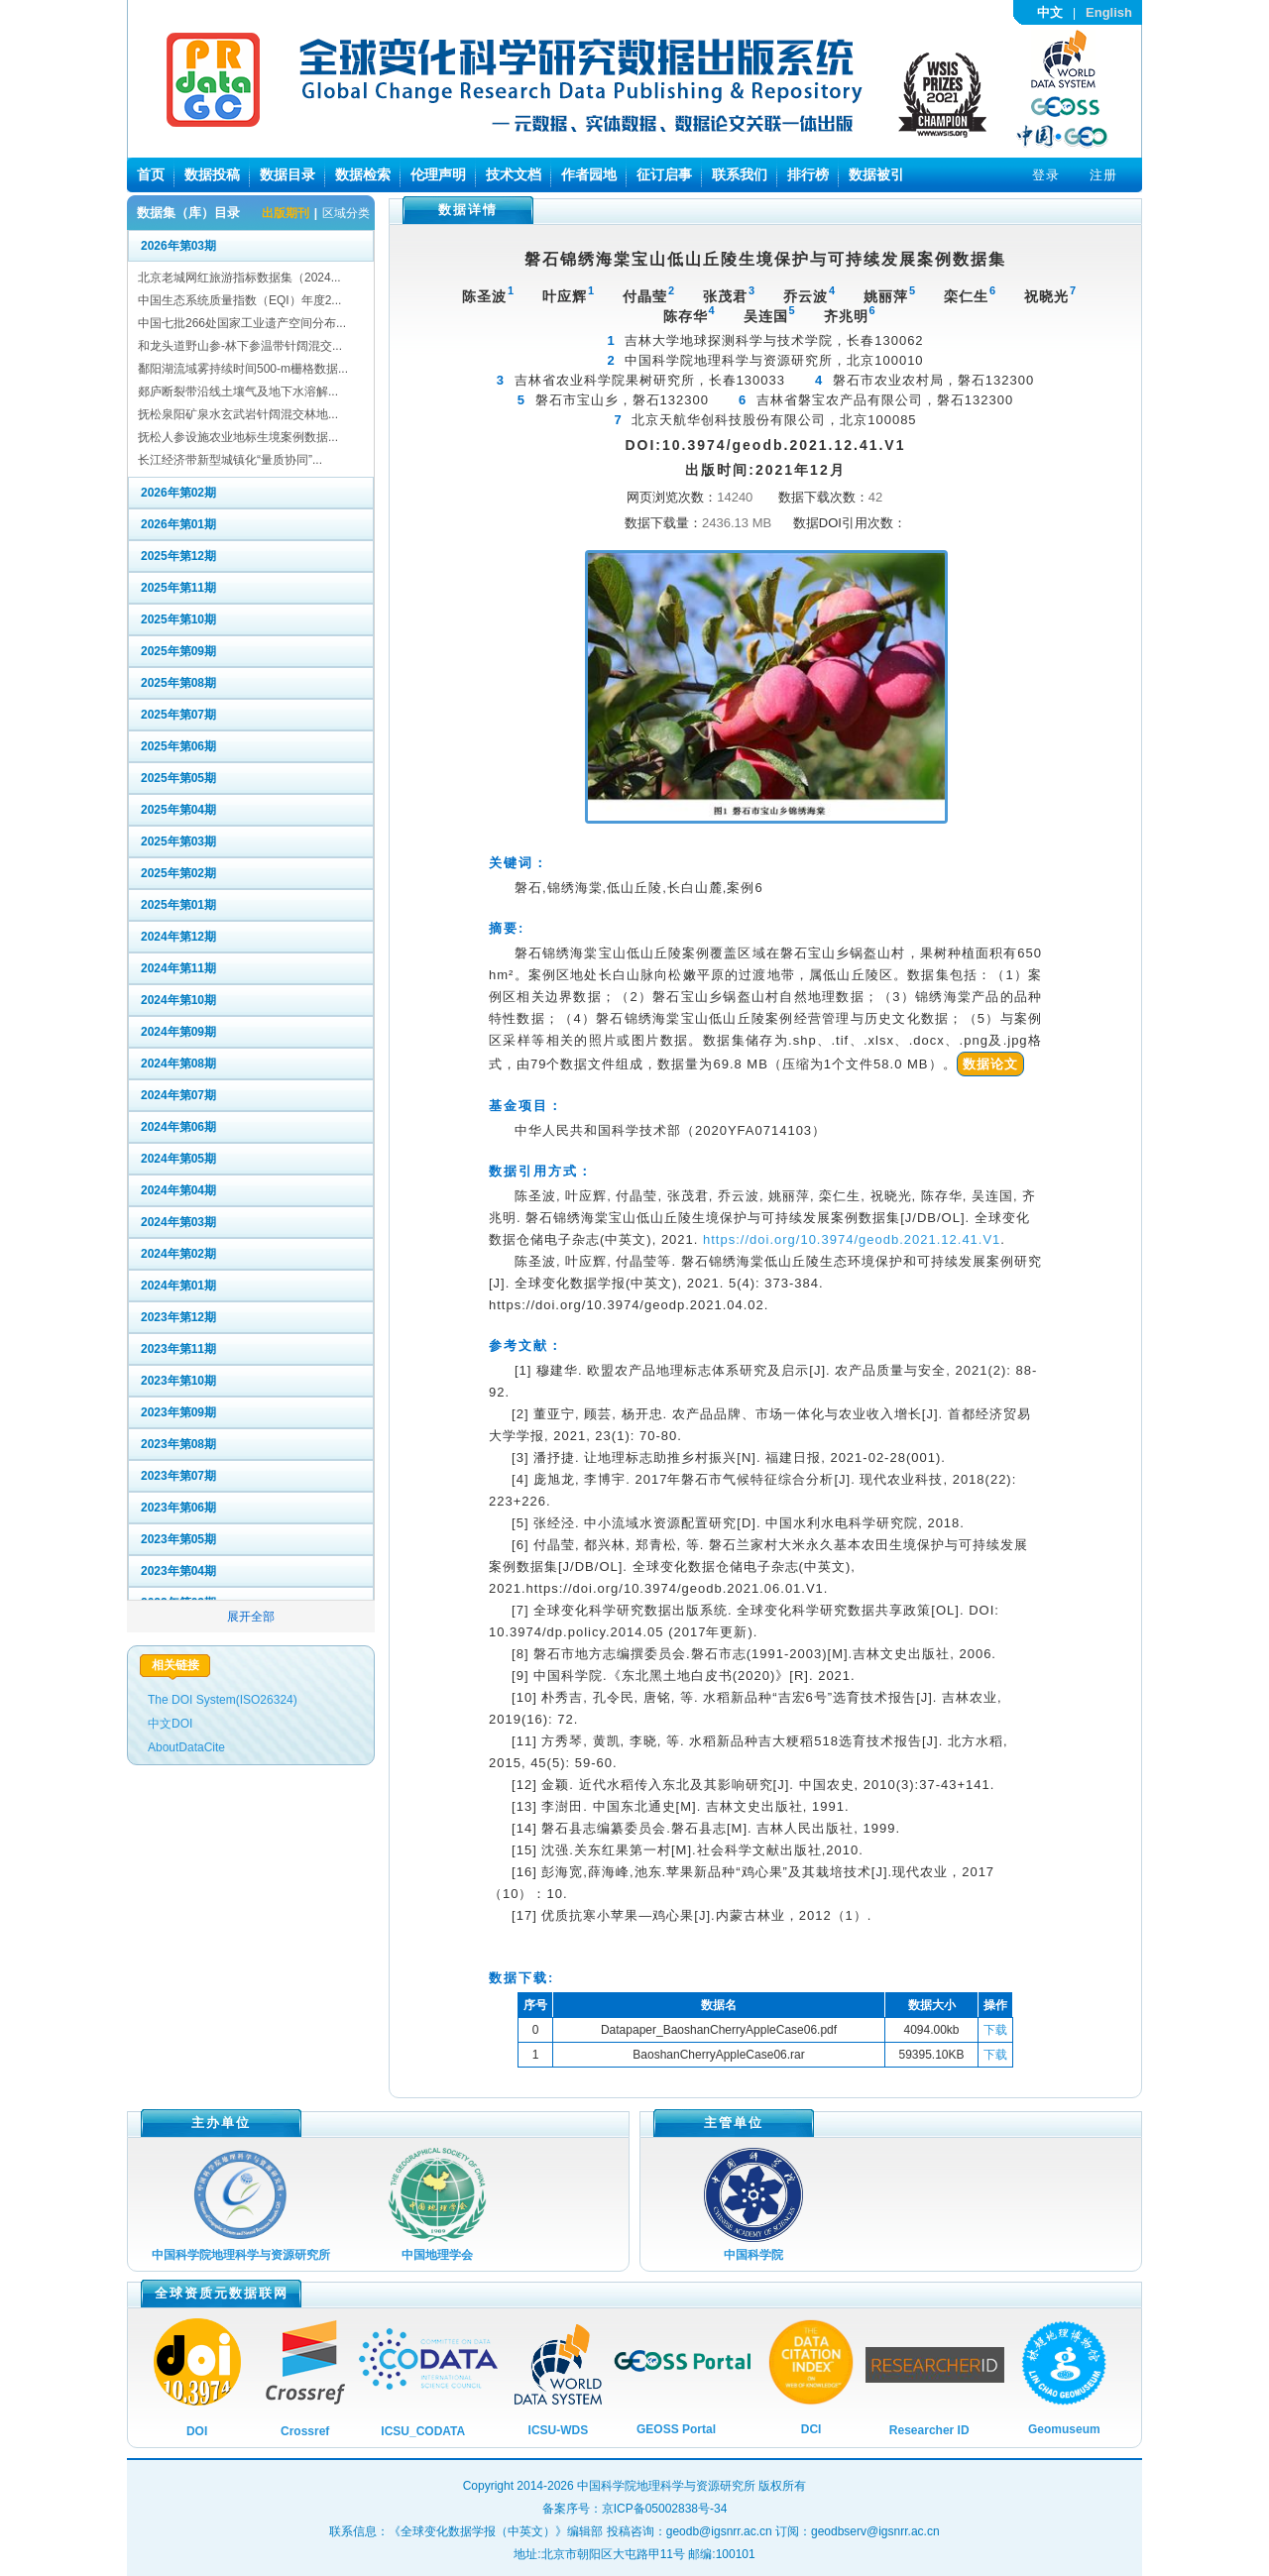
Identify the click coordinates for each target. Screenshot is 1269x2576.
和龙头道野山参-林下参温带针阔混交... (240, 346)
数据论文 (990, 1064)
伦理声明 (438, 174)
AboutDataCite (186, 1747)
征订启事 (664, 174)
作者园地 (589, 174)
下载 (995, 2030)
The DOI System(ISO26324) (222, 1700)
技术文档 (513, 174)
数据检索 (363, 174)
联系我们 (739, 174)
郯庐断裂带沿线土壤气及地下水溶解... (238, 391)
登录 (1046, 175)
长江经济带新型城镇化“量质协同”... (230, 460)
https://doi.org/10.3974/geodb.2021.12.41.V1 (851, 1239)
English (1109, 12)
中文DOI (170, 1724)
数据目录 (287, 174)
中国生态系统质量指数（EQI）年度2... (239, 300)
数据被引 (876, 174)
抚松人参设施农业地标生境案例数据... (238, 437)
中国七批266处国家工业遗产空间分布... (242, 323)
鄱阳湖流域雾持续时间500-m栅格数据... (243, 369)
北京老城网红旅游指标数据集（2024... (239, 277)
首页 (151, 174)
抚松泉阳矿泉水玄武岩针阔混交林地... (238, 414)
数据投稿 (212, 174)
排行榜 (808, 174)
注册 (1103, 175)
